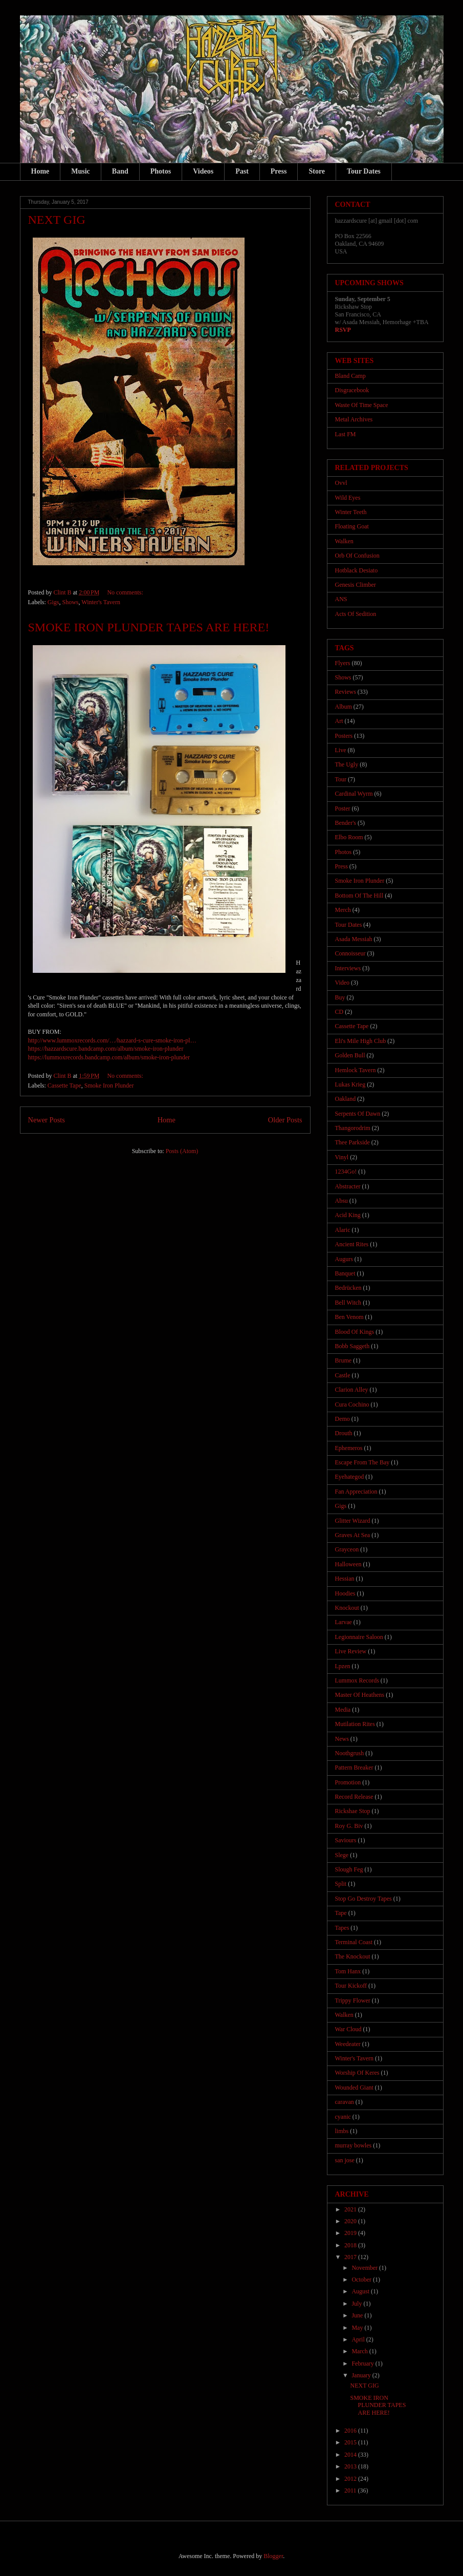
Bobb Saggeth (352, 1346)
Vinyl (342, 1157)
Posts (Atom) (182, 1151)
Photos (160, 171)
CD (339, 1011)
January (361, 2375)
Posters (344, 735)
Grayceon (347, 1549)
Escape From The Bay (362, 1462)
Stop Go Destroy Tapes (363, 1898)
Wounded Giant (354, 2087)
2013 (351, 2466)
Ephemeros (349, 1448)
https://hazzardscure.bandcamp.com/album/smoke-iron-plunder (106, 1048)
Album (343, 706)
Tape (341, 1913)
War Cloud (348, 2029)
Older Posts (285, 1120)
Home (40, 171)
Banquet (345, 1273)
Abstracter (348, 1186)
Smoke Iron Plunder (109, 1085)
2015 (351, 2442)
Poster (342, 808)
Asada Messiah (353, 939)
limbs (342, 2131)
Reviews (345, 691)
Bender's (345, 822)
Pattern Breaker (354, 1767)
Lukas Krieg (350, 1084)
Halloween (348, 1564)
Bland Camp (350, 375)
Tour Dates (364, 171)
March (360, 2351)
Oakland (345, 1098)
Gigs (53, 602)
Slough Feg (349, 1869)
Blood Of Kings (354, 1331)
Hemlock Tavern (355, 1070)
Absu (341, 1200)
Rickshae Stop (352, 1811)
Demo (342, 1418)
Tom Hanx (348, 1971)
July (357, 2303)
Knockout (347, 1607)
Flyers (342, 663)
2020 (351, 2221)
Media (343, 1709)
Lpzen (342, 1666)
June (357, 2315)
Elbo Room (349, 837)
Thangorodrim (352, 1128)
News (342, 1738)
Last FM (345, 434)
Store (316, 171)
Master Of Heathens (360, 1694)
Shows (70, 602)
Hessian (345, 1578)
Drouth (343, 1433)
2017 (351, 2257)
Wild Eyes (348, 497)
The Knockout (352, 1956)
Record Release (354, 1796)
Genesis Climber (355, 584)
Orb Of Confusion (357, 555)
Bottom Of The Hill (359, 895)
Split (341, 1883)
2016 (351, 2430)
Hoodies (345, 1593)
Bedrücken (348, 1287)
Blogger (273, 2556)
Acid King (348, 1215)
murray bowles (353, 2145)
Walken (344, 541)
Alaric (342, 1229)
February (363, 2363)
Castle (342, 1375)
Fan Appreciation (356, 1491)
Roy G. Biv (349, 1825)
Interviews (348, 968)
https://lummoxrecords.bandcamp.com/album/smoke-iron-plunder (109, 1057)
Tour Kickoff (351, 1985)
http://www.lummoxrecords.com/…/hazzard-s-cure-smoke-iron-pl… (112, 1040)
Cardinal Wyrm (354, 793)
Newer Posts (46, 1120)
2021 (351, 2209)
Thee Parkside (352, 1142)
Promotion (348, 1782)
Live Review (351, 1651)
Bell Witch (348, 1302)
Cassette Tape (64, 1085)
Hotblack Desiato (356, 570)
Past (242, 171)
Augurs (344, 1259)
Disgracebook (352, 390)
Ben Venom (349, 1317)
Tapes (342, 1927)
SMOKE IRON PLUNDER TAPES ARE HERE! (149, 627)
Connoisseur (350, 953)
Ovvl (341, 482)
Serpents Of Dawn (358, 1113)
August (361, 2291)
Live (340, 750)
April (358, 2339)
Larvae (343, 1622)
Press (279, 171)
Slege (342, 1855)
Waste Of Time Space (361, 405)
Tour (341, 779)
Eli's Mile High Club (360, 1041)
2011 (351, 2490)
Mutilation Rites (355, 1724)
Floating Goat (352, 526)
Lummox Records (357, 1680)
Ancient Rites (352, 1244)
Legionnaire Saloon (359, 1637)
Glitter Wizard (352, 1520)
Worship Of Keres (357, 2072)
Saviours (346, 1840)
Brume (343, 1360)
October (362, 2279)
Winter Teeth (351, 512)
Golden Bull (350, 1055)
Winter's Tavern (100, 602)
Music (80, 171)
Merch (343, 909)
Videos (203, 171)
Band (120, 171)
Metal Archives (354, 419)
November (365, 2267)
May (357, 2327)
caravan (344, 2101)
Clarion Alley (351, 1389)
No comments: (125, 592)
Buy (340, 997)
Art (339, 721)
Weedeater (348, 2044)
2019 (351, 2233)
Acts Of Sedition (356, 614)
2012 (351, 2478)
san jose (345, 2160)
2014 (351, 2454)
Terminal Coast (353, 1942)
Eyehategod (349, 1476)
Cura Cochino (352, 1404)
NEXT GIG (56, 219)
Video (342, 982)
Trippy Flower (352, 2000)
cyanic (343, 2116)
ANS (341, 599)
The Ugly (347, 764)
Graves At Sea (352, 1535)
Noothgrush (349, 1753)
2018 (351, 2245)
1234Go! (346, 1171)
